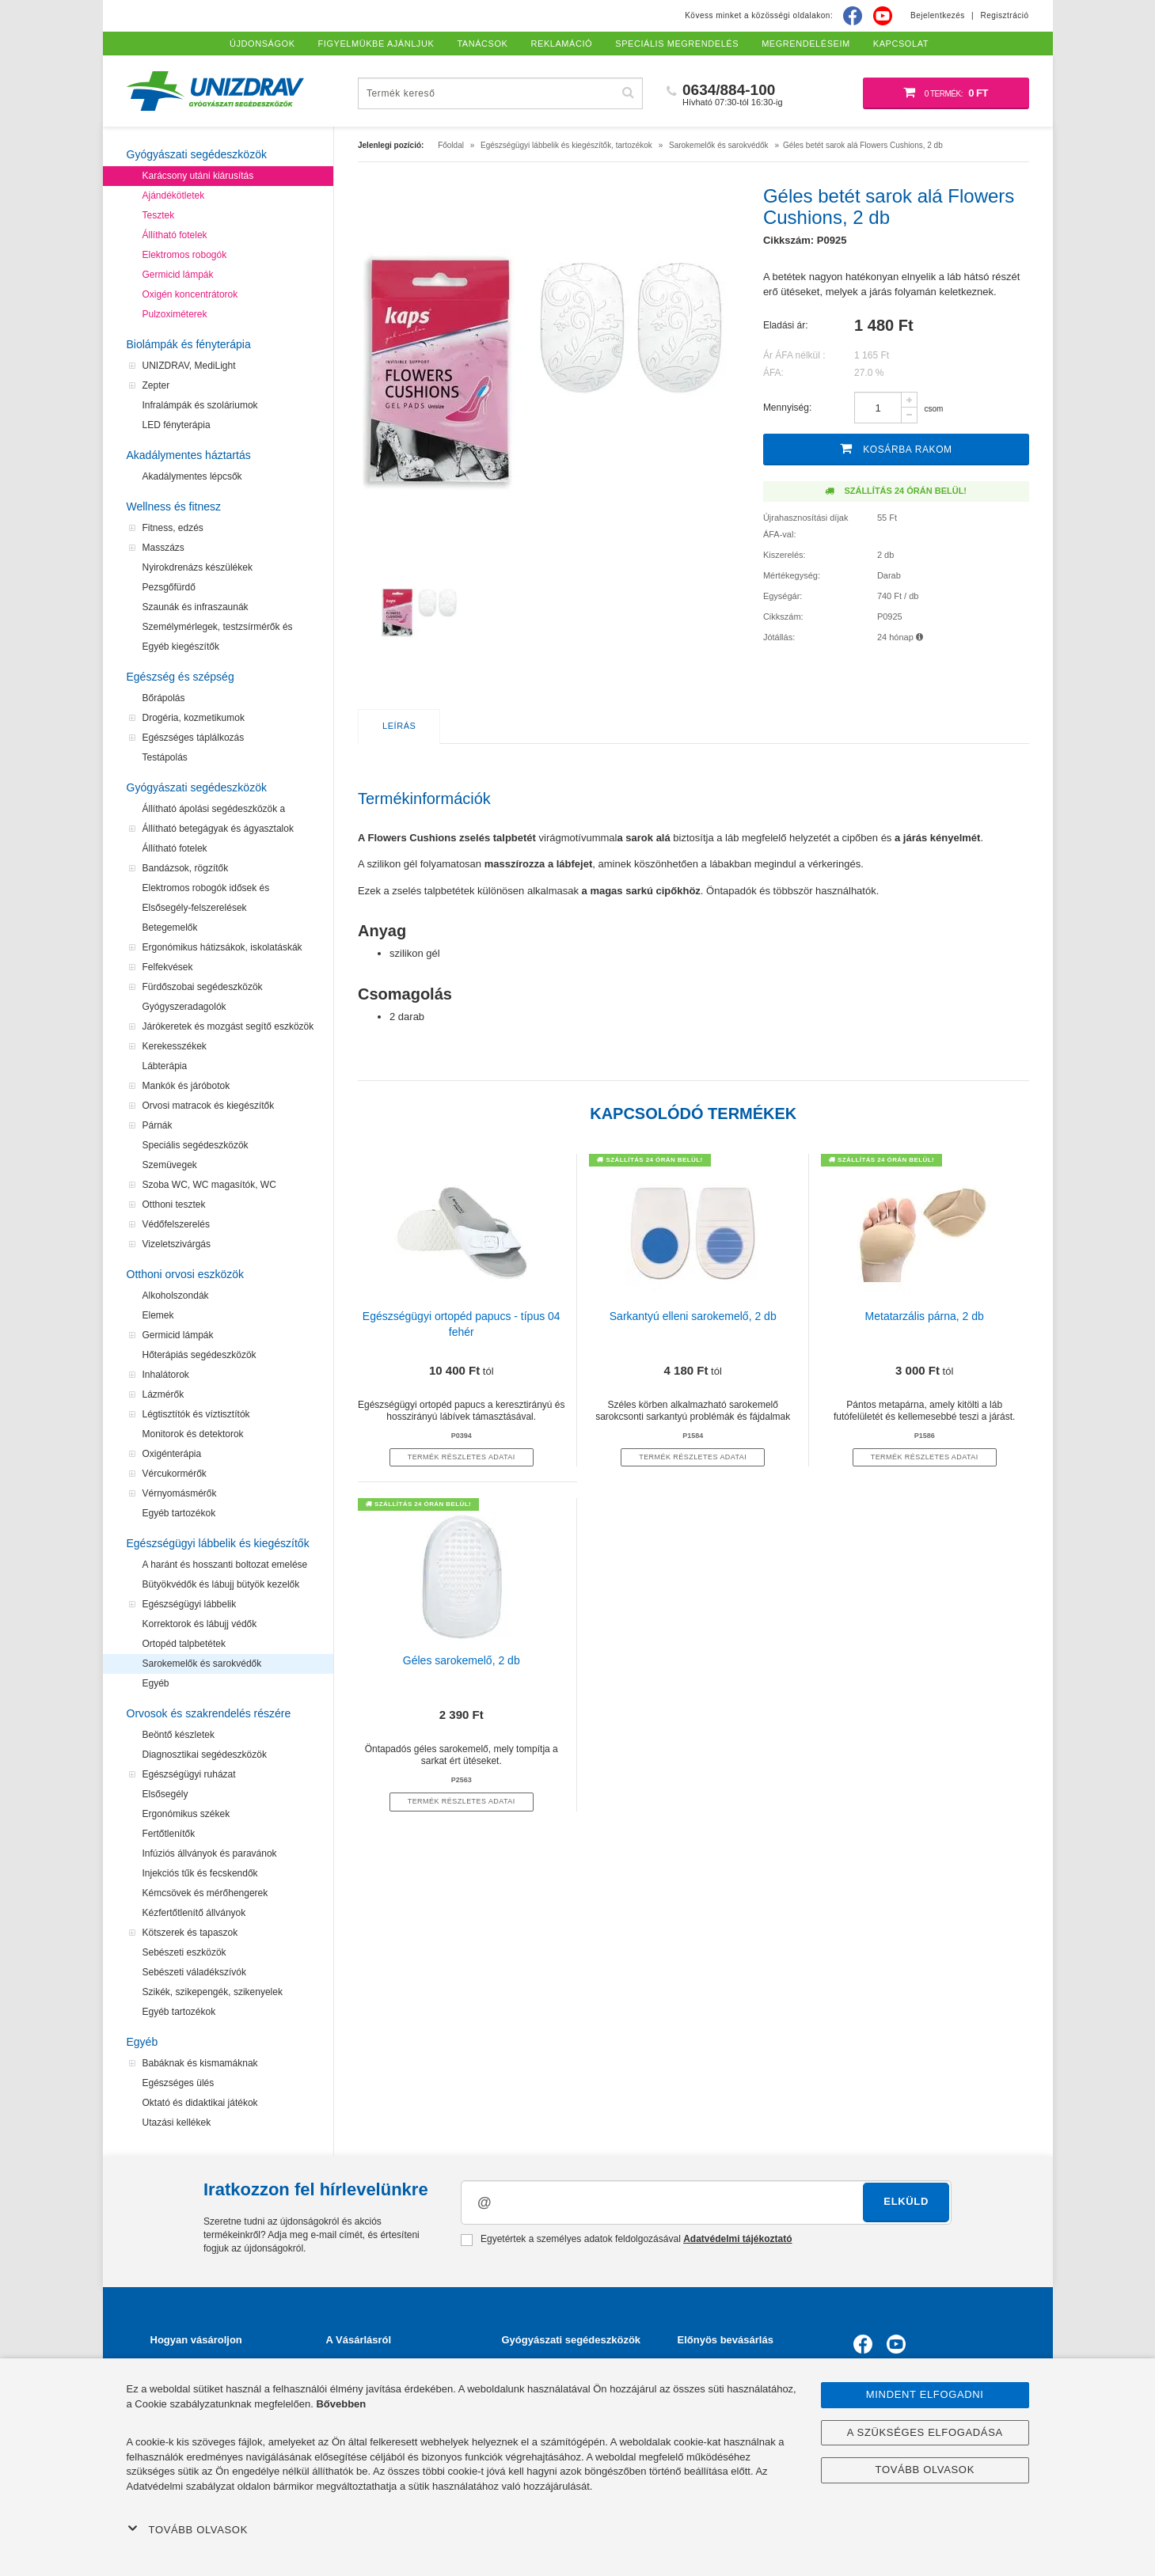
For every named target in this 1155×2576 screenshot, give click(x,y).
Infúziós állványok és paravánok (209, 1853)
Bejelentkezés (937, 15)
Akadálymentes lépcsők (192, 476)
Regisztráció (1004, 15)
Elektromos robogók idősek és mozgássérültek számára (206, 890)
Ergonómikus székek (186, 1813)
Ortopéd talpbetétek (184, 1643)
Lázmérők (163, 1394)
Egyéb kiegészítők (180, 646)
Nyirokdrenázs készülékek (197, 567)
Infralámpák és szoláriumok (200, 405)
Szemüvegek (169, 1164)
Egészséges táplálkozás (193, 737)
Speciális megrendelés (677, 43)
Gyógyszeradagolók (184, 1006)
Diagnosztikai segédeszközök (204, 1754)
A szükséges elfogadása (925, 2432)
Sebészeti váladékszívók (194, 1972)
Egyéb (155, 1683)
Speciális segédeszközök (195, 1145)
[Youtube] (882, 16)
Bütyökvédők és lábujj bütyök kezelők (221, 1584)
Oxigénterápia (172, 1453)
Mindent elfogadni (925, 2394)
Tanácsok (482, 43)
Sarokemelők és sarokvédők (202, 1663)
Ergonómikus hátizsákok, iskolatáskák (222, 947)
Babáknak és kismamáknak (200, 2063)
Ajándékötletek (173, 195)
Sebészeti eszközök (184, 1952)
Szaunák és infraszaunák (195, 607)
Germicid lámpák (178, 274)
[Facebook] (852, 16)
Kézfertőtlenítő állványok (194, 1912)
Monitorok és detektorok (193, 1434)
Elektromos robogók (184, 254)
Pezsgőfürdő (169, 587)
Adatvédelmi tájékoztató (737, 2238)
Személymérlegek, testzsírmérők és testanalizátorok (217, 629)
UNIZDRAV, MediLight (189, 365)
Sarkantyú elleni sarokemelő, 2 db (693, 1316)
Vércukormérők (174, 1473)
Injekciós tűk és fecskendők (200, 1873)
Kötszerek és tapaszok (190, 1932)
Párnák (157, 1125)
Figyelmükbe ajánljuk (376, 43)
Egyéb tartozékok (179, 1513)
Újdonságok (262, 43)
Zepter (156, 385)
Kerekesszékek (174, 1046)
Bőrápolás (163, 698)
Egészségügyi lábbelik (189, 1604)
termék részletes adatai (461, 1457)
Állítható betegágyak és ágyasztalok (218, 828)
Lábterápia (165, 1066)
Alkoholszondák (175, 1295)
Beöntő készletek (178, 1734)
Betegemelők (170, 927)
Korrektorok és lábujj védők (199, 1623)
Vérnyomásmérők (179, 1493)
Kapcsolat (901, 43)
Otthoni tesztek (174, 1204)
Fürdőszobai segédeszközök (202, 986)
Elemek (158, 1315)
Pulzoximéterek (174, 314)
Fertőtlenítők (169, 1833)
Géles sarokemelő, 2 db (461, 1660)
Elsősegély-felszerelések (194, 907)
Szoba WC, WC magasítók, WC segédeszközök (209, 1187)
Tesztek (158, 215)
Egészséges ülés (178, 2082)
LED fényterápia (176, 425)
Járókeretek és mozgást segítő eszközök (228, 1026)
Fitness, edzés (172, 527)
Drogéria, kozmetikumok (193, 717)
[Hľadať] (628, 93)
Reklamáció (562, 43)
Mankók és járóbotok (186, 1085)
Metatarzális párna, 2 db (924, 1316)
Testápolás (165, 757)
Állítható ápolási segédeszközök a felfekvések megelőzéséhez (214, 811)
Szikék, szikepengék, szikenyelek (212, 1991)
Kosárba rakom (896, 448)
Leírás (399, 725)
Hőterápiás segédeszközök (199, 1354)
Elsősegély (165, 1794)
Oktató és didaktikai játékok (200, 2102)
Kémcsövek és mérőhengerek (205, 1893)
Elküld (906, 2201)
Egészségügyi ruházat (189, 1774)
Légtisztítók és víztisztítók (196, 1414)
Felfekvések (167, 967)
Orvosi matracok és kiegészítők (208, 1105)
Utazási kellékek (176, 2122)
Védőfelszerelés (176, 1224)
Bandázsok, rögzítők (185, 868)
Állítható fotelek (174, 235)
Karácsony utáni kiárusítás (198, 175)
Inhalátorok (165, 1374)
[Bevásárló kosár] (946, 93)
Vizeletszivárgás (176, 1244)
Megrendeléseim (806, 43)
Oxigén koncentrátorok (190, 294)
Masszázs (163, 547)
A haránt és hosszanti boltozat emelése (225, 1564)
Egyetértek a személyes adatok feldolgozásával (626, 2239)
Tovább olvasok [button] (187, 2529)
